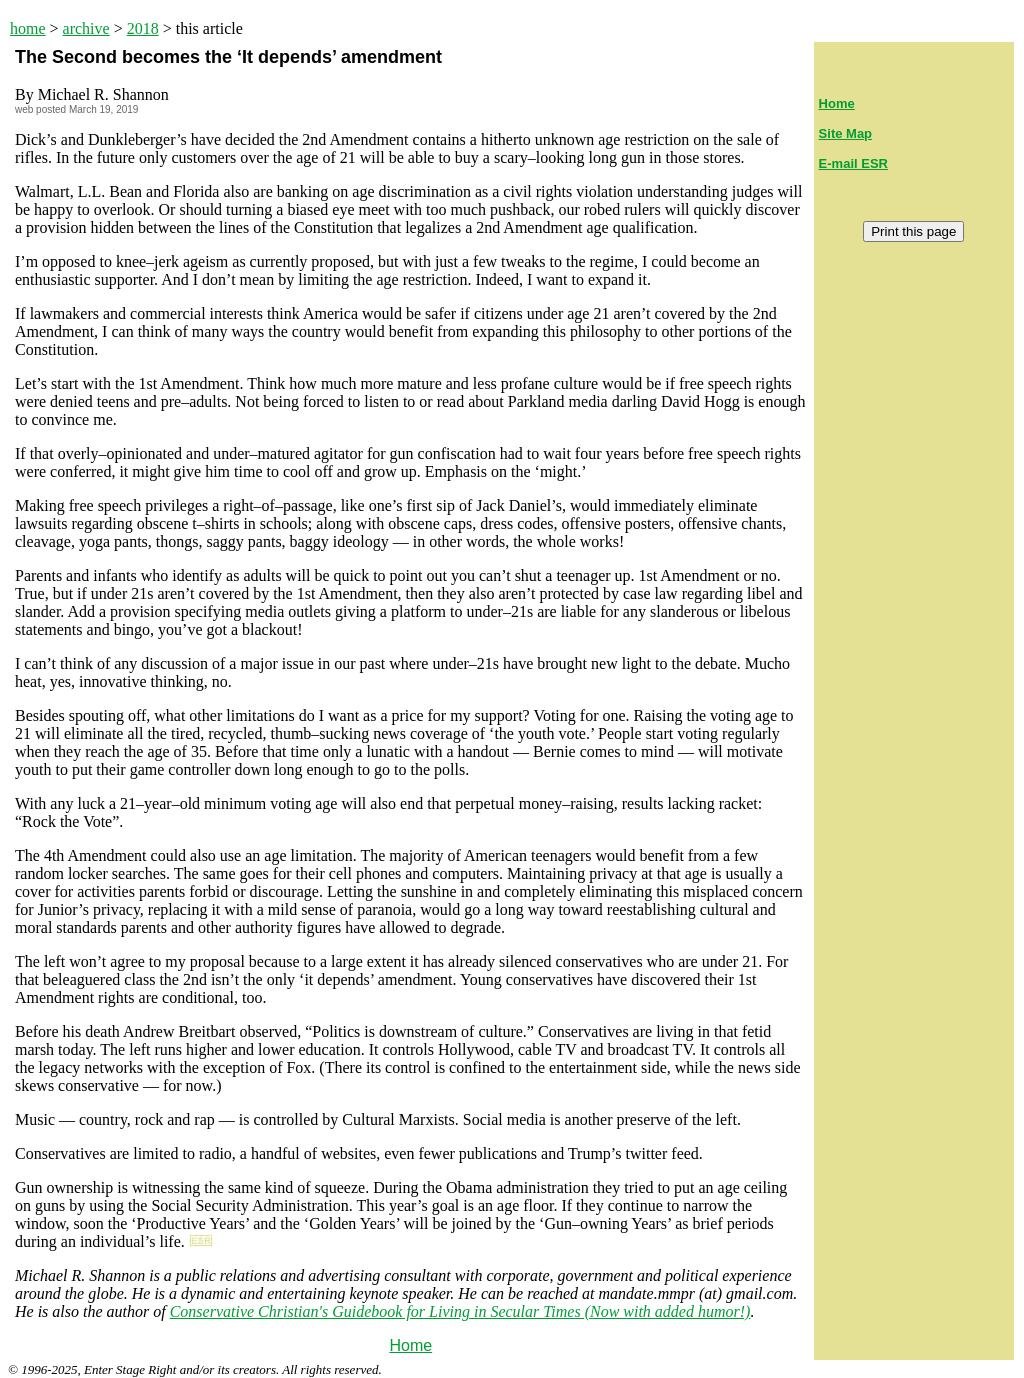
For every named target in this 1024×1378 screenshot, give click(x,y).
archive (86, 28)
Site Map (845, 133)
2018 (143, 28)
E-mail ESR (853, 163)
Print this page (913, 231)
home (28, 28)
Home (410, 1345)
